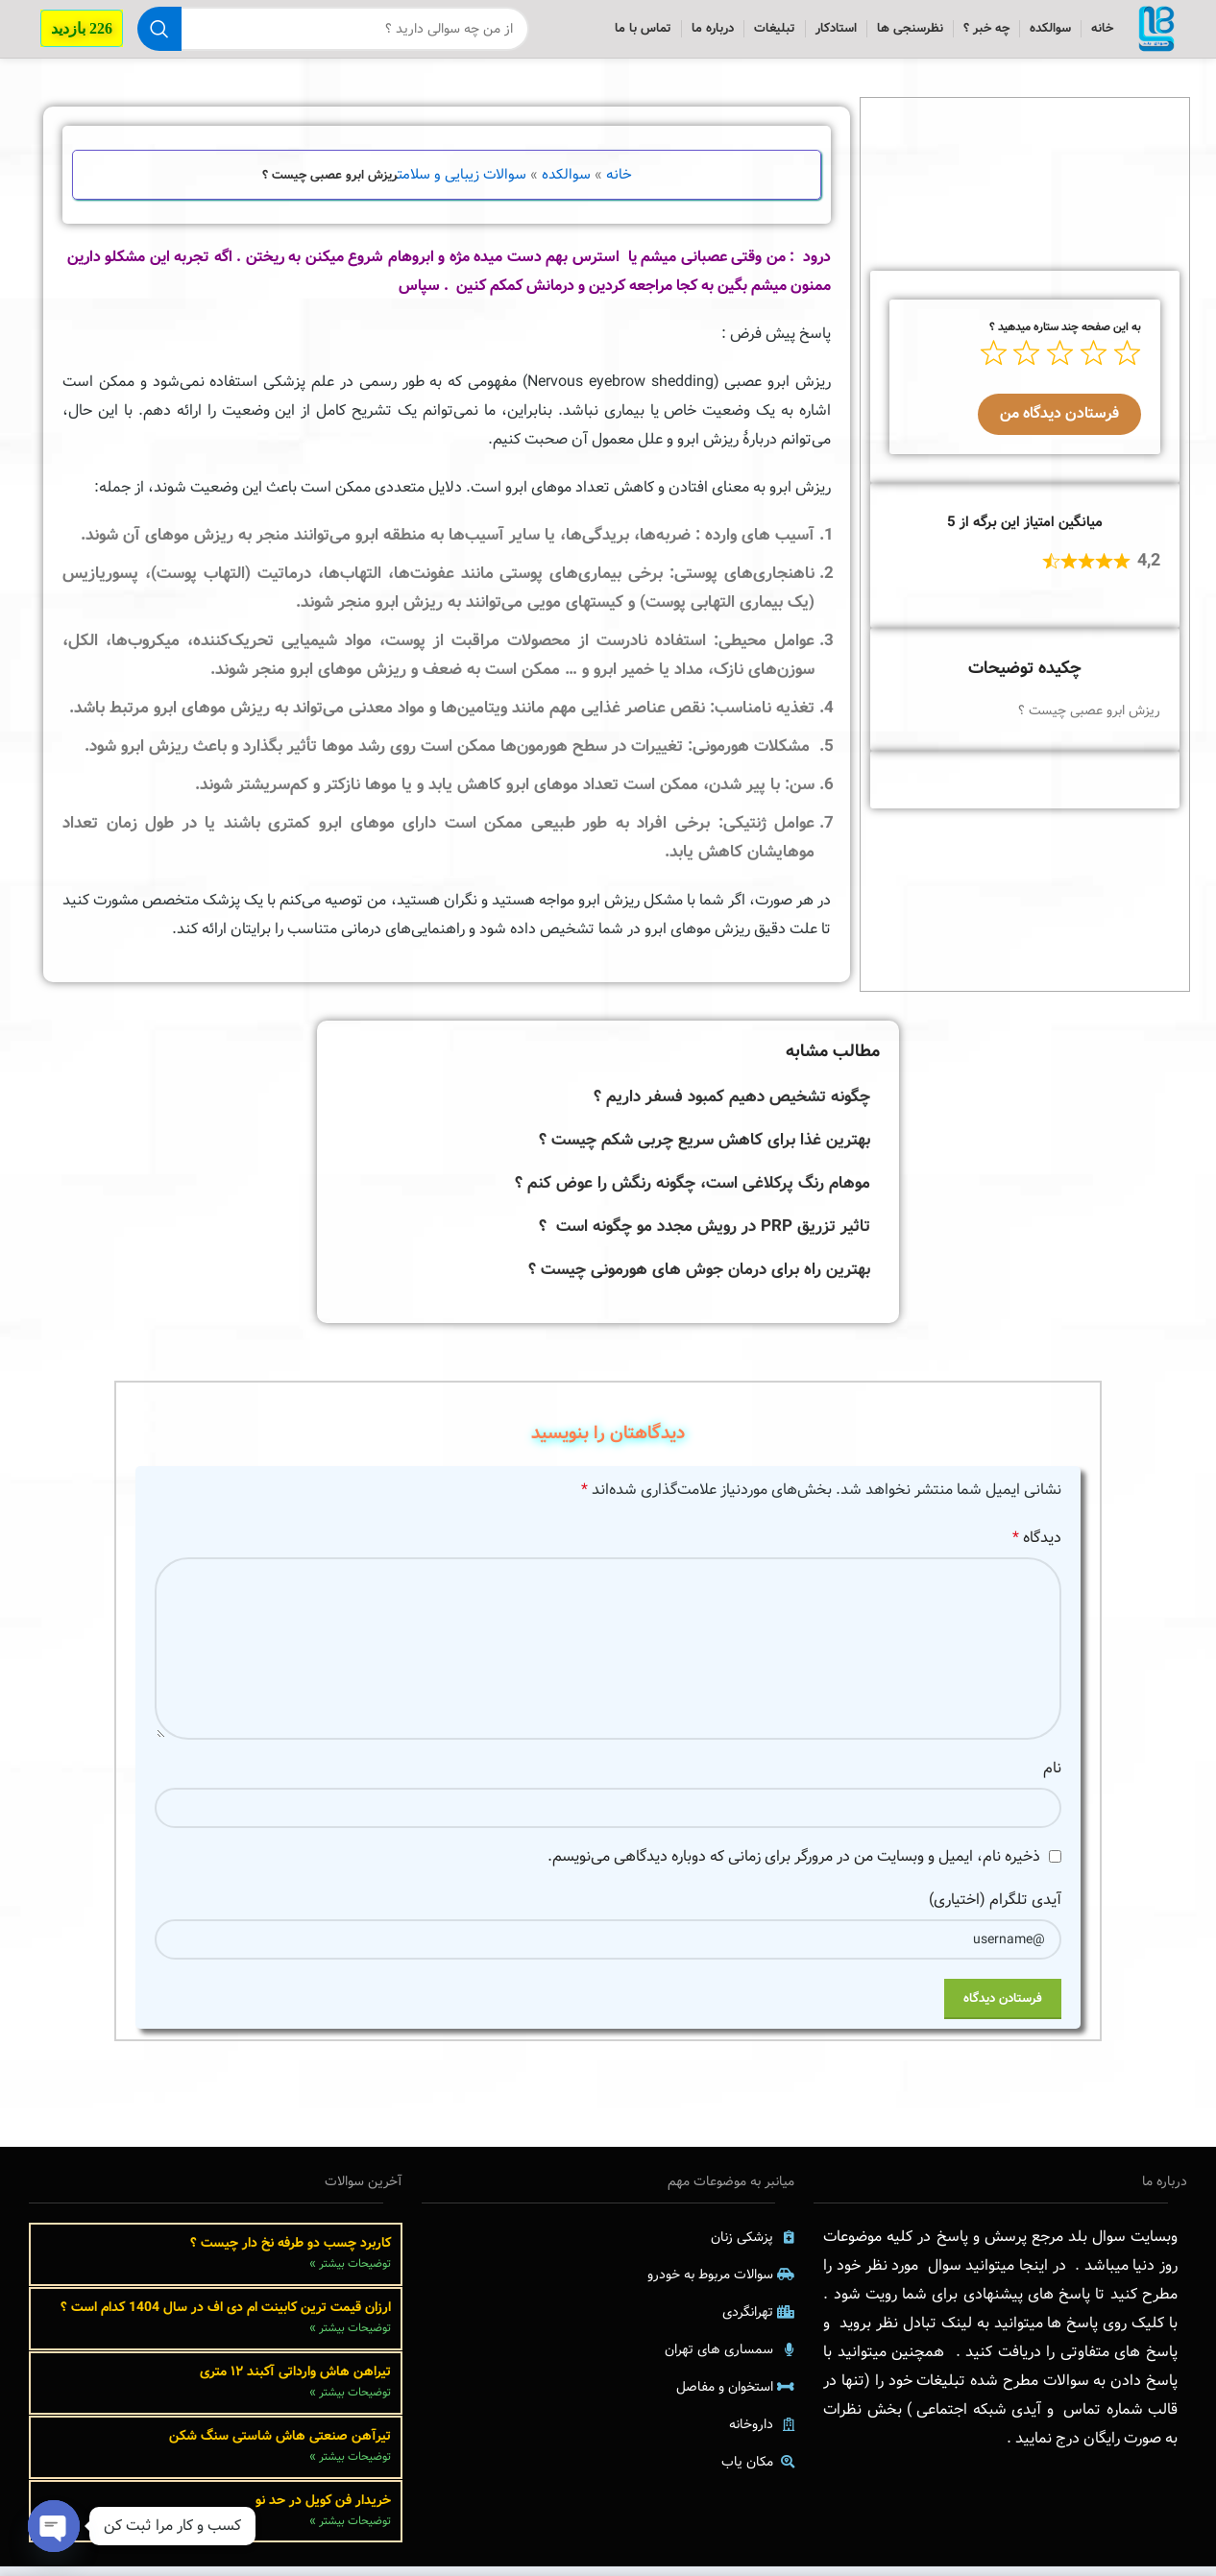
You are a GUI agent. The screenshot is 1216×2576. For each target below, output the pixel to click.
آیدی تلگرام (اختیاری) (995, 1909)
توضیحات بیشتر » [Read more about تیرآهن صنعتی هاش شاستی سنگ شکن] (350, 2466)
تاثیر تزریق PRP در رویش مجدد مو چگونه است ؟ (704, 1236)
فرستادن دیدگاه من (1059, 423)
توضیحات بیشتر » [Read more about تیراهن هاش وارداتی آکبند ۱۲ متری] (350, 2402)
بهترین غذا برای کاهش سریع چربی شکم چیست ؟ (704, 1150)
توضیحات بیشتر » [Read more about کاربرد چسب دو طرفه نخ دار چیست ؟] (350, 2273)
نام (1052, 1778)
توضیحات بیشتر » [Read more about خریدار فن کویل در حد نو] (350, 2530)
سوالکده (566, 184)
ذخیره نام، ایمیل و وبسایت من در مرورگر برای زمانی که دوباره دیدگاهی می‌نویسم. (793, 1866)
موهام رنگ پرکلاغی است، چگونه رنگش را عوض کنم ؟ (692, 1193)
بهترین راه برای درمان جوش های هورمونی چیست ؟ (699, 1279)
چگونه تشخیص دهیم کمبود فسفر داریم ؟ (732, 1106)
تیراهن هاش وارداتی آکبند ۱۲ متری (295, 2380)
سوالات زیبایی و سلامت (462, 184)
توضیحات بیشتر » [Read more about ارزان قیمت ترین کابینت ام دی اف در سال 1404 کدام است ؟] (350, 2337)
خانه (619, 184)
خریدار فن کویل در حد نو (323, 2508)
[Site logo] (1151, 33)
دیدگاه (1036, 1547)
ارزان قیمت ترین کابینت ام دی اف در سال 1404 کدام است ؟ (226, 2315)
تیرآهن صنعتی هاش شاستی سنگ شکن (278, 2444)
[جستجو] (328, 34)
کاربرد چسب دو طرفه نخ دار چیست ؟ (290, 2251)
